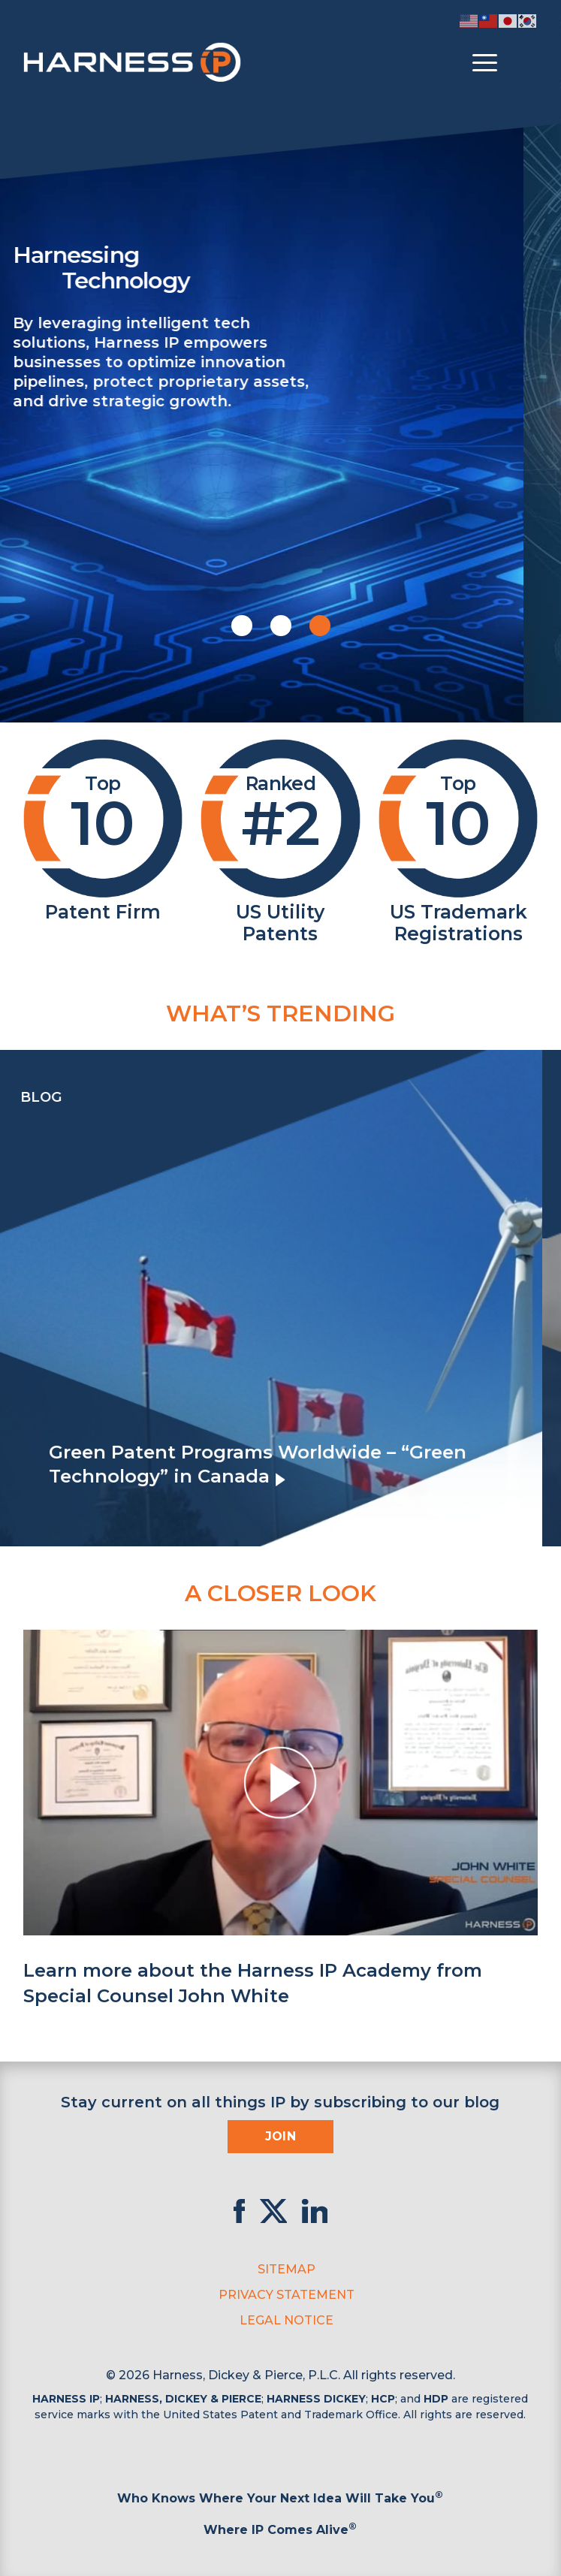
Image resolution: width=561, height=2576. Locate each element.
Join (281, 2136)
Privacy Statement (286, 2295)
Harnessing (294, 267)
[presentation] (15, 1297)
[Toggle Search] (524, 63)
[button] (241, 625)
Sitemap (286, 2269)
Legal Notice (286, 2320)
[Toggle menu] (484, 63)
